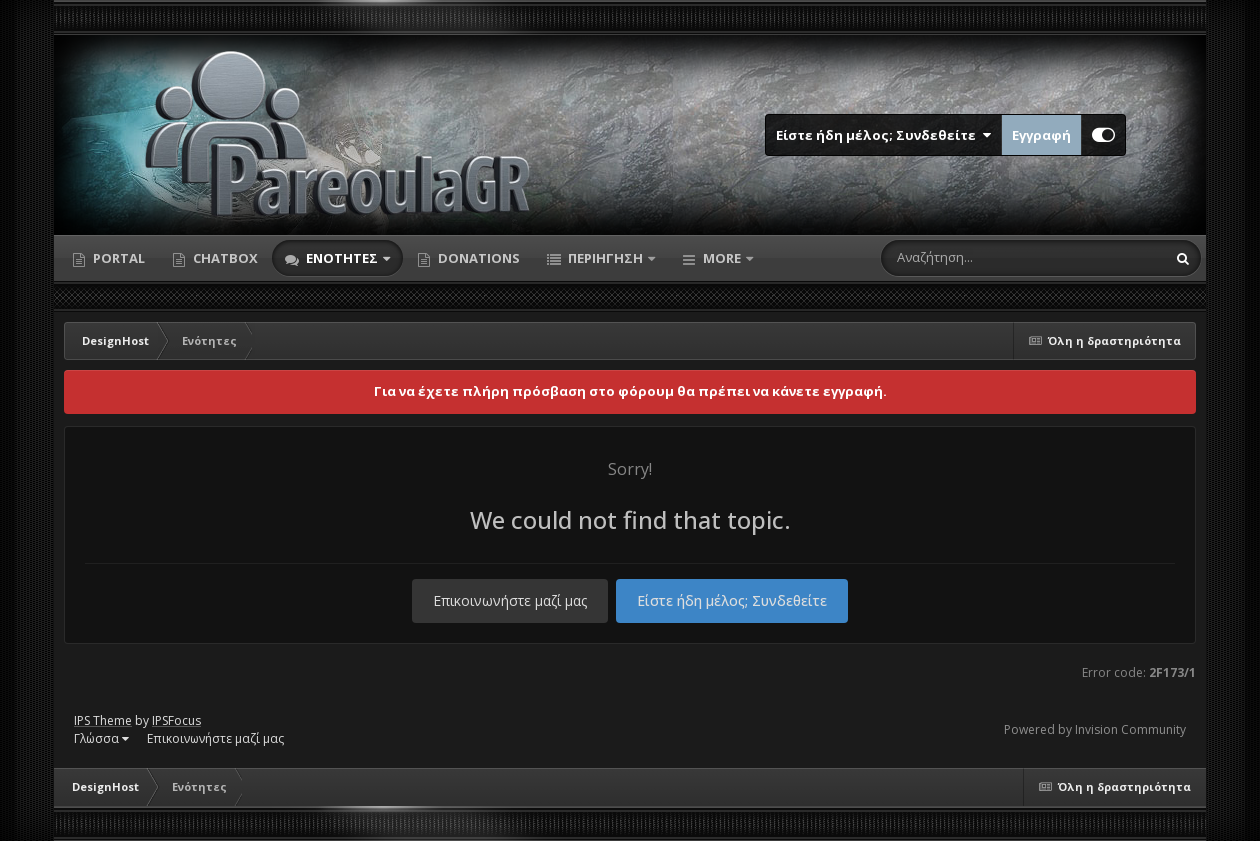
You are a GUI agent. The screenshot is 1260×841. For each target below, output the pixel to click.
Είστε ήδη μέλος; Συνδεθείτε (883, 135)
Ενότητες (342, 258)
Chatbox (224, 258)
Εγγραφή (1041, 135)
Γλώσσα (101, 738)
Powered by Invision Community (1095, 729)
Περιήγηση (605, 258)
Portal (117, 258)
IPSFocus (176, 720)
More (722, 258)
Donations (477, 258)
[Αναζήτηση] (981, 258)
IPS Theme (103, 720)
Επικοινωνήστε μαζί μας (510, 600)
